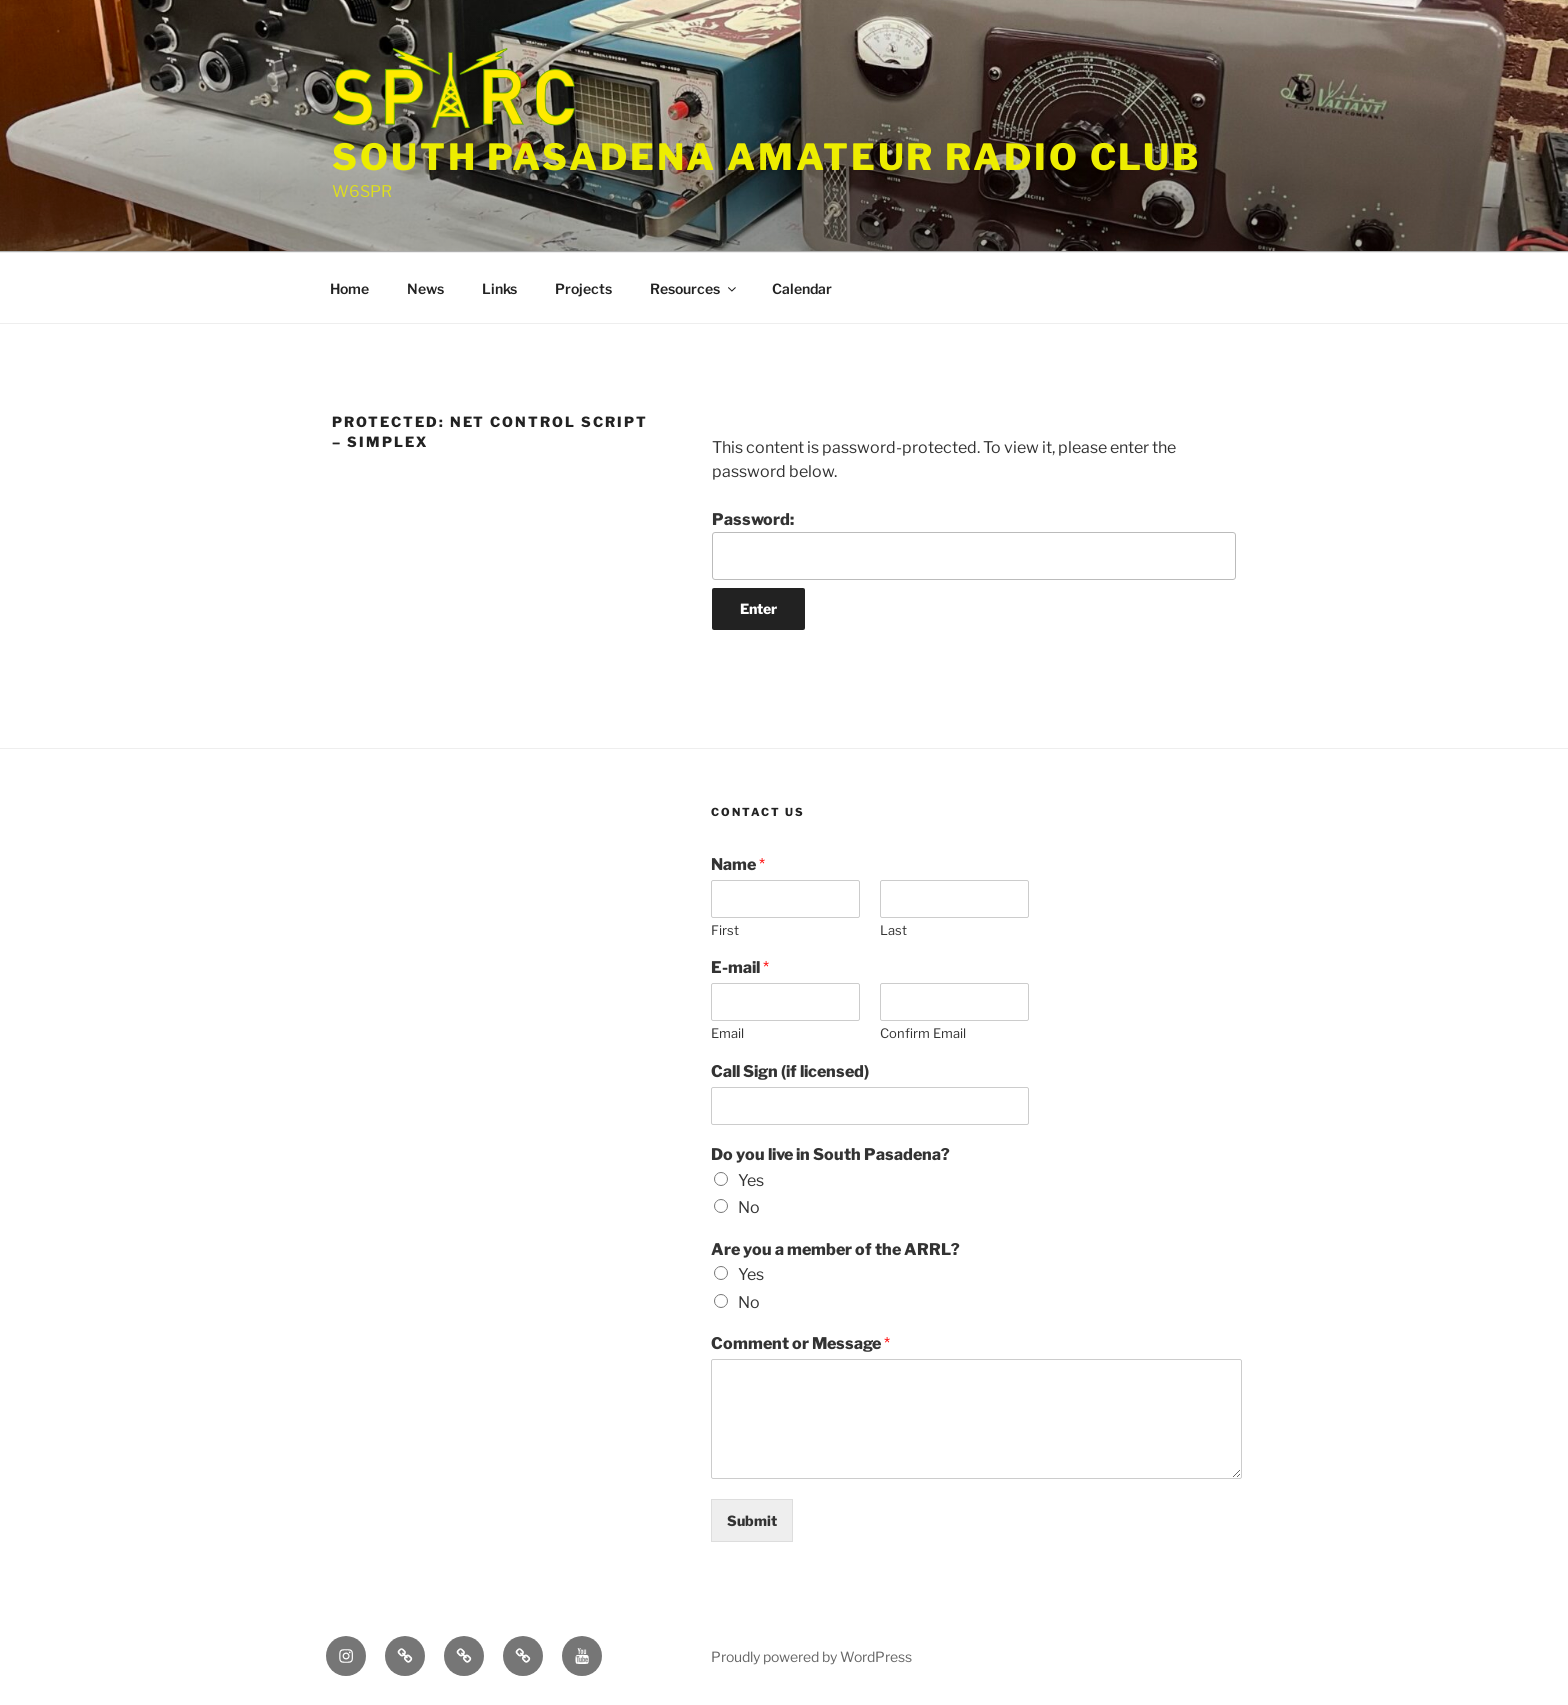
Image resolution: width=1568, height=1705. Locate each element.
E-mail (740, 967)
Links (499, 288)
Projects (583, 288)
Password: (974, 545)
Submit (752, 1520)
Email (727, 1033)
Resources (694, 288)
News (425, 288)
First (725, 930)
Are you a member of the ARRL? (835, 1249)
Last (893, 930)
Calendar (802, 288)
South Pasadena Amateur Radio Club (766, 157)
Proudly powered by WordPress (811, 1656)
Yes (751, 1180)
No (749, 1207)
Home (349, 288)
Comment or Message (800, 1343)
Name (738, 864)
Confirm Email (923, 1033)
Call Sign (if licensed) (790, 1071)
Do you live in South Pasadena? (830, 1154)
